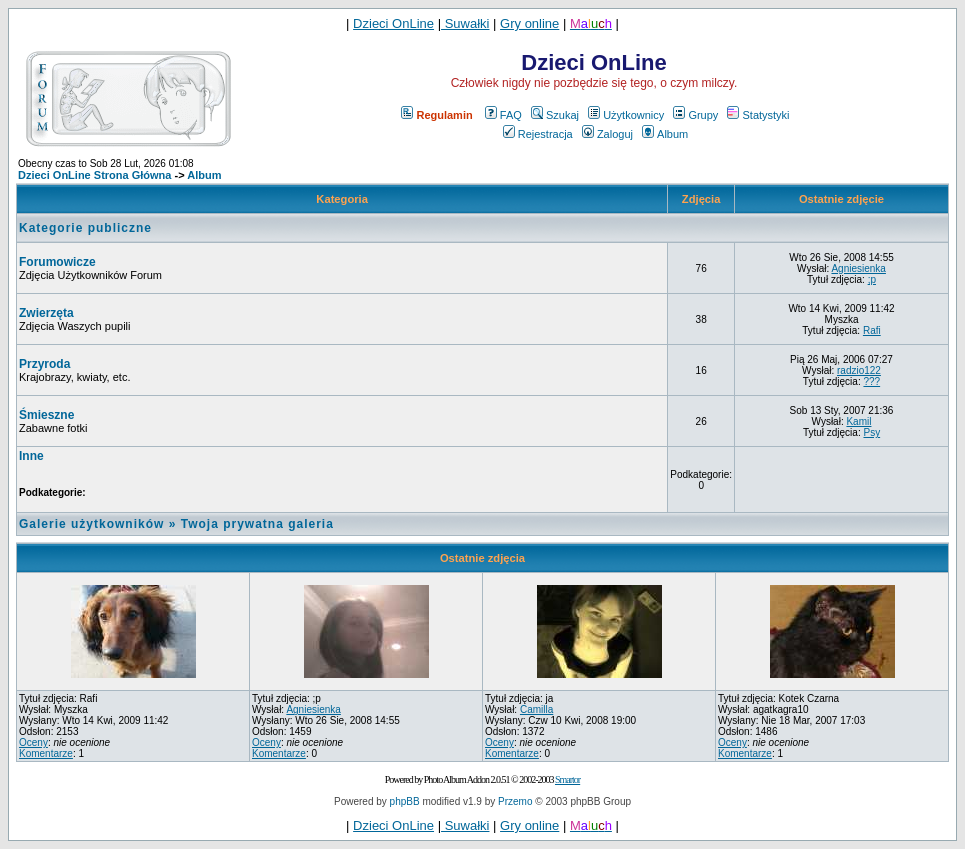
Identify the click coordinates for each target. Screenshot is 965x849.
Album (665, 134)
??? (871, 381)
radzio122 (859, 370)
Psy (871, 432)
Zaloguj (607, 134)
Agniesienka (858, 268)
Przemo (515, 801)
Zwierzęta (46, 313)
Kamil (858, 421)
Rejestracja (538, 134)
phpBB (405, 801)
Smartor (567, 779)
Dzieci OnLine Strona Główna (94, 175)
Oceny (33, 742)
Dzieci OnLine (393, 23)
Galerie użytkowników (91, 524)
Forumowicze (57, 262)
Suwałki (465, 23)
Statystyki (758, 115)
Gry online (529, 23)
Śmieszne (46, 415)
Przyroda (44, 364)
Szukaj (555, 115)
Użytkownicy (626, 115)
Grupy (695, 115)
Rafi (872, 330)
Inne (31, 456)
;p (872, 279)
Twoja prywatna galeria (257, 524)
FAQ (503, 115)
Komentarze (46, 753)
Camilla (536, 709)
